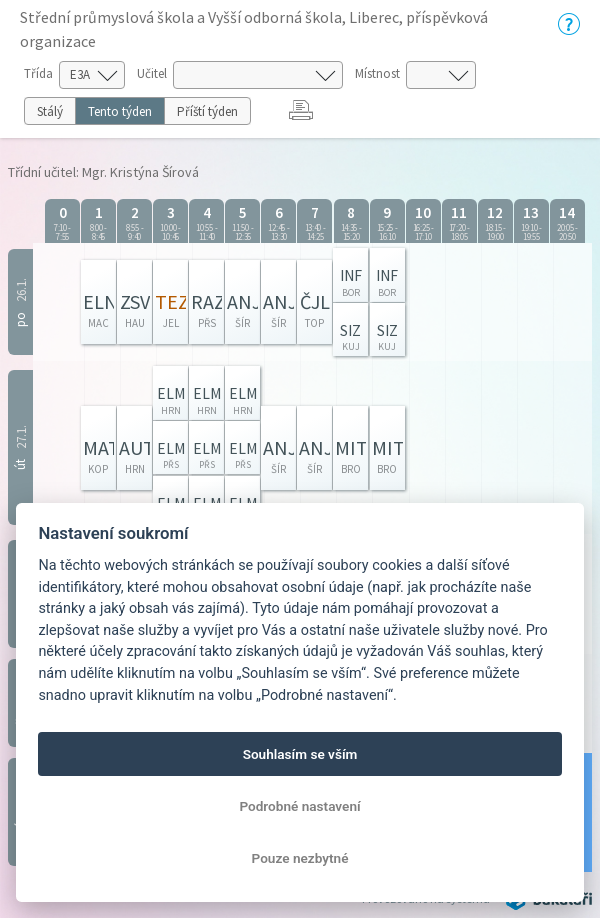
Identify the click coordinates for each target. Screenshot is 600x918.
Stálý (50, 111)
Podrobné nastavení (299, 806)
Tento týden (120, 111)
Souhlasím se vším (300, 754)
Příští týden (207, 111)
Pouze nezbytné (300, 858)
